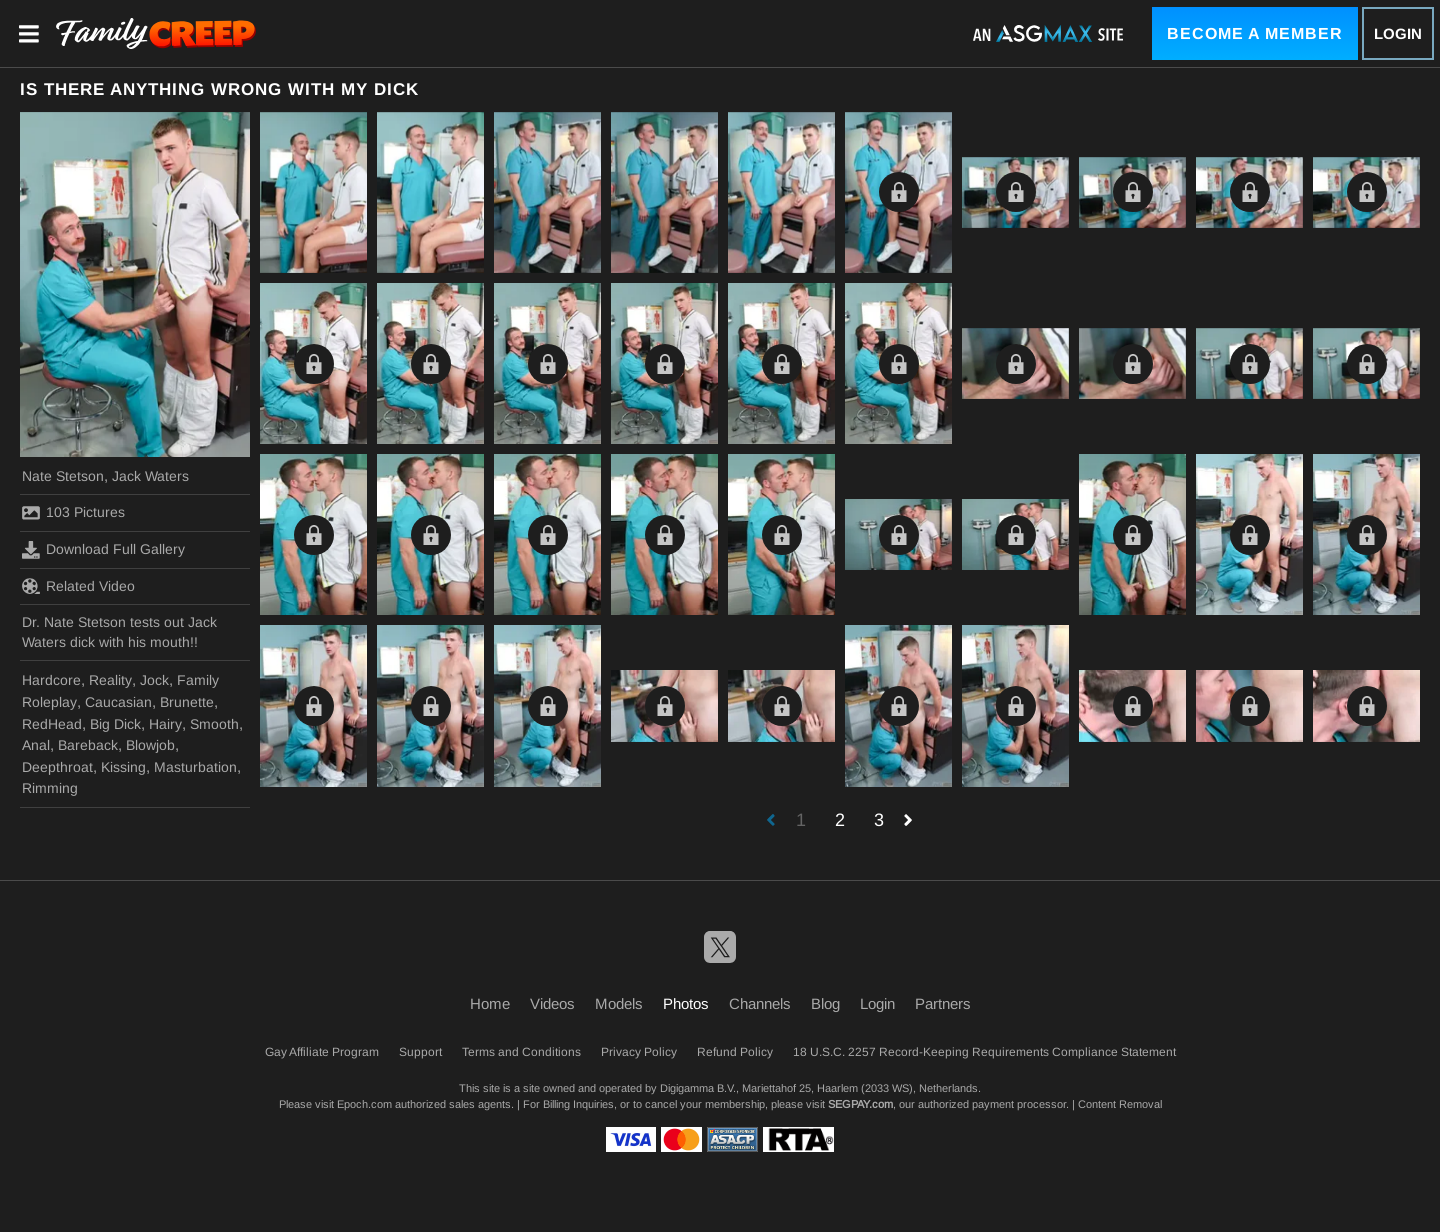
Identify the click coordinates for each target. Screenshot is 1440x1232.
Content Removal (1120, 1104)
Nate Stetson (63, 476)
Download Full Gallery (103, 550)
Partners (943, 1003)
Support (420, 1052)
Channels (760, 1003)
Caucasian (118, 702)
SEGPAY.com (860, 1104)
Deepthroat (57, 767)
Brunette (187, 702)
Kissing (123, 767)
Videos (552, 1003)
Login (1398, 33)
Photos (686, 1003)
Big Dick (115, 724)
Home (490, 1003)
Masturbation (195, 767)
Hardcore (51, 680)
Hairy (165, 724)
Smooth (214, 724)
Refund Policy (735, 1052)
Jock (154, 680)
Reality (110, 680)
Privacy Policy (639, 1052)
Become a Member (1255, 33)
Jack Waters (150, 476)
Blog (825, 1003)
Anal (36, 745)
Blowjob (150, 745)
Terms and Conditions (521, 1052)
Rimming (50, 788)
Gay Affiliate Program (322, 1052)
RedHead (52, 724)
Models (619, 1003)
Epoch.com (364, 1104)
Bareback (88, 745)
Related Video (78, 586)
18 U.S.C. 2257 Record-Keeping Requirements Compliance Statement (984, 1052)
